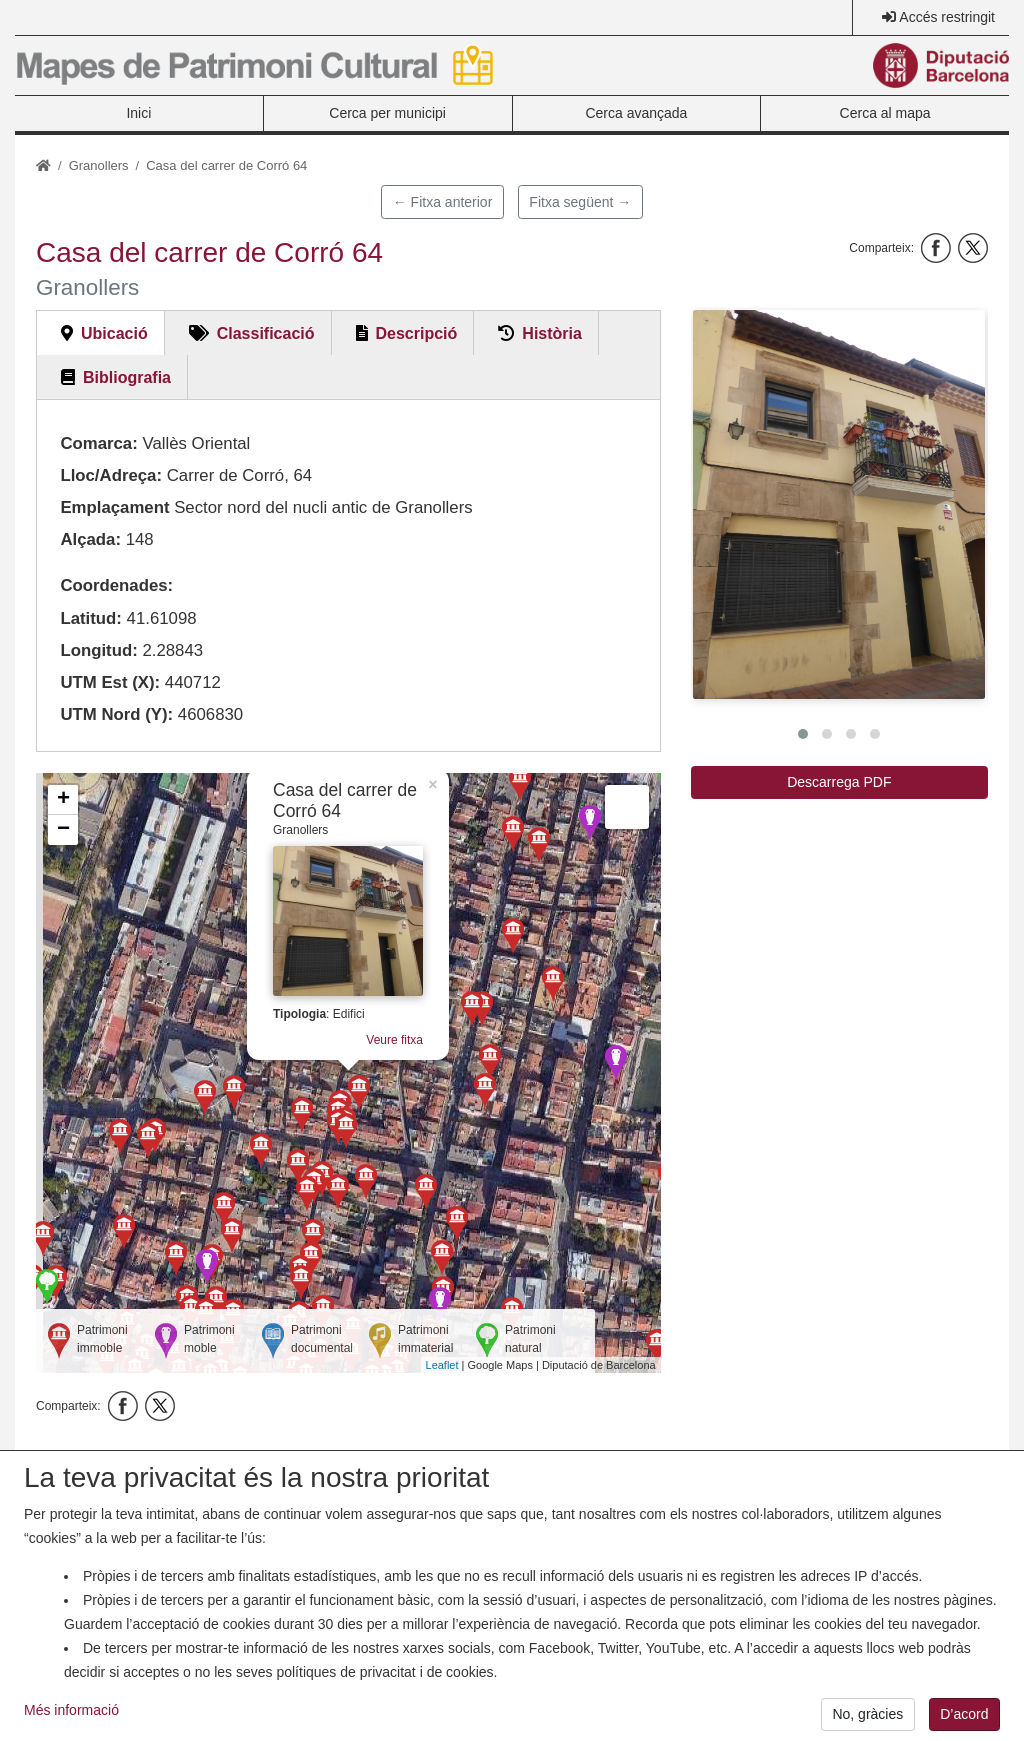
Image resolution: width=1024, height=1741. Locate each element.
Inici (138, 113)
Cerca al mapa (885, 113)
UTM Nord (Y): (116, 714)
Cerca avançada (636, 113)
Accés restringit (947, 17)
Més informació (71, 1724)
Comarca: (98, 443)
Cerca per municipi (387, 113)
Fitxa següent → (580, 202)
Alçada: (90, 539)
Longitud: (98, 650)
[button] (839, 504)
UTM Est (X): (110, 682)
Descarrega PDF (839, 782)
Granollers (99, 165)
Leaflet (442, 1365)
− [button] (63, 830)
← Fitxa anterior (443, 202)
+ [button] (63, 800)
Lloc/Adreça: (111, 475)
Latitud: (91, 618)
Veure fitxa (394, 1040)
